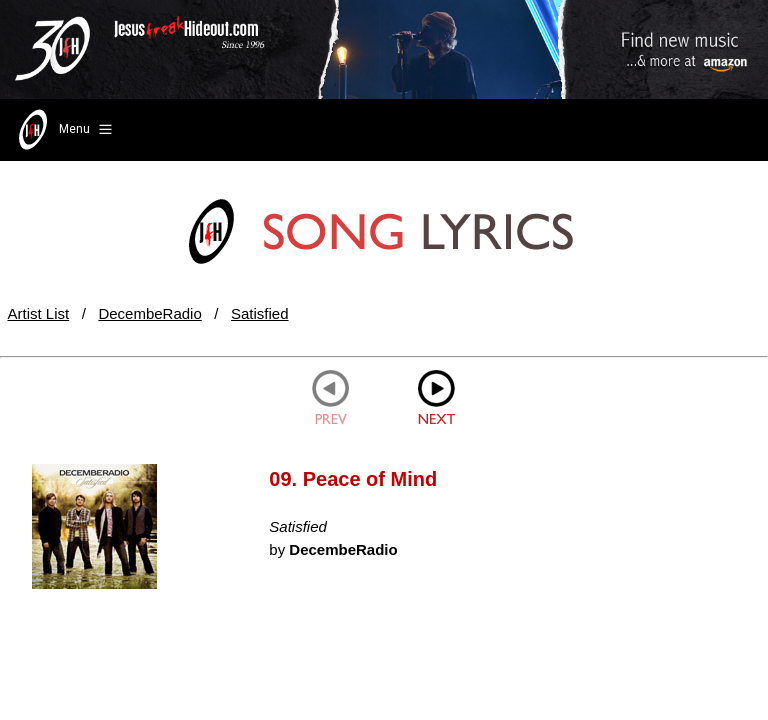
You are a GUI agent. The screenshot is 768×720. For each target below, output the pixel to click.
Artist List (39, 313)
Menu (63, 130)
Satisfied (260, 313)
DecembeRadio (149, 313)
